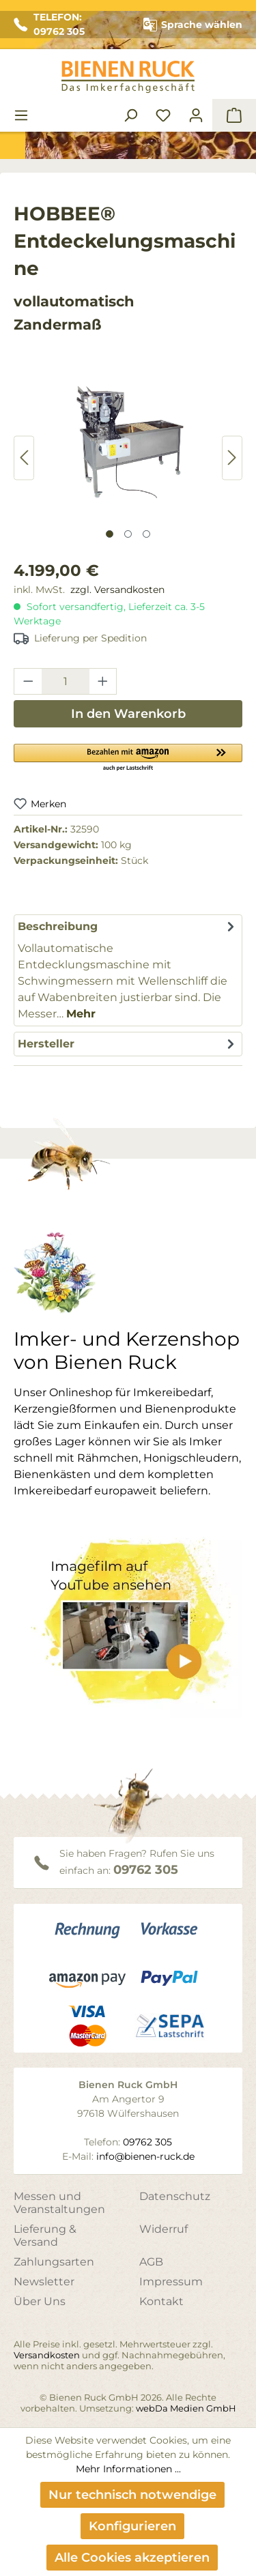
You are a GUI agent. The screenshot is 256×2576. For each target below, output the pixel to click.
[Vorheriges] (24, 457)
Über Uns (40, 2301)
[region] (128, 457)
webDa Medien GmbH (186, 2408)
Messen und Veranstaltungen (59, 2203)
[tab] (128, 970)
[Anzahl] (65, 681)
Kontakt (161, 2301)
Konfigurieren (132, 2526)
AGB (151, 2261)
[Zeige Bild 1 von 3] (109, 534)
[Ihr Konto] (196, 115)
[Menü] (21, 115)
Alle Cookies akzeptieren (132, 2557)
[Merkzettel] (163, 115)
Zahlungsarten (54, 2261)
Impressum (171, 2281)
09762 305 (145, 1869)
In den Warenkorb (128, 713)
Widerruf (163, 2229)
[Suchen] (130, 115)
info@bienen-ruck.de (145, 2156)
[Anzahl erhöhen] (103, 681)
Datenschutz (174, 2196)
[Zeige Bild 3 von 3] (146, 534)
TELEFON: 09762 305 (49, 24)
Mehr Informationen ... (128, 2469)
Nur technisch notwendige (132, 2494)
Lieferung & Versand (45, 2235)
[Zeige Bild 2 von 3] (128, 534)
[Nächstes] (232, 457)
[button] (128, 757)
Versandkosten (47, 2354)
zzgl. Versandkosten (117, 589)
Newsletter (44, 2281)
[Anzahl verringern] (28, 681)
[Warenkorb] (234, 115)
